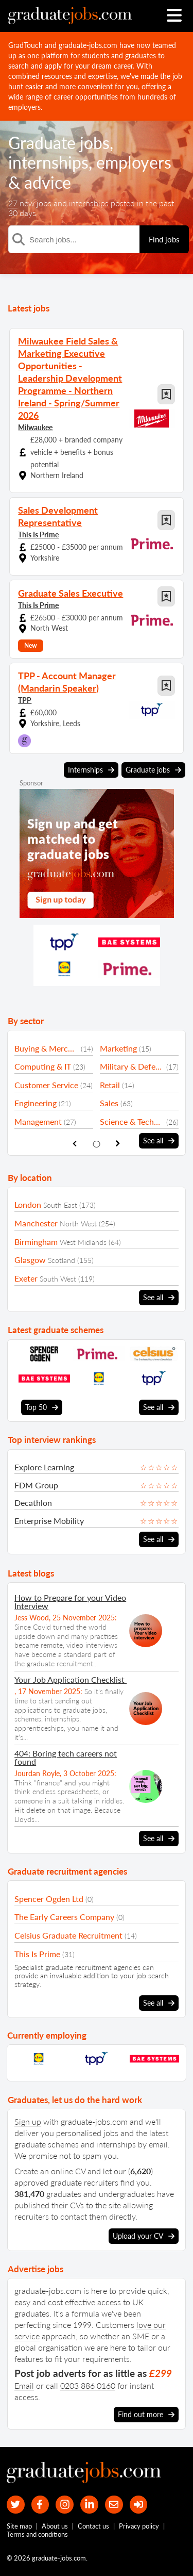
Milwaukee (35, 427)
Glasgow (30, 1260)
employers (133, 162)
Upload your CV (143, 2236)
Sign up (27, 2121)
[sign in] (139, 2505)
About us (55, 2526)
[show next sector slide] (118, 1144)
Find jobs (164, 239)
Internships (91, 770)
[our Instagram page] (65, 2505)
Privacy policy (139, 2526)
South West (58, 1278)
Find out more (146, 2414)
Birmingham (36, 1241)
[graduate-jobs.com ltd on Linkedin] (89, 2505)
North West (78, 1223)
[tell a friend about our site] (114, 2505)
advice (47, 182)
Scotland (61, 1260)
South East (60, 1205)
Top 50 (41, 1407)
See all (158, 1140)
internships (48, 162)
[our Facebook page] (40, 2505)
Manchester (36, 1223)
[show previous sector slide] (74, 1144)
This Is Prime (38, 534)
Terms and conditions (37, 2534)
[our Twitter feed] (16, 2505)
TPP (24, 700)
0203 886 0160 (87, 2385)
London (27, 1204)
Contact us (93, 2526)
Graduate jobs (59, 143)
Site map (19, 2526)
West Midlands (83, 1242)
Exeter (26, 1278)
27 (12, 203)
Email (24, 2385)
